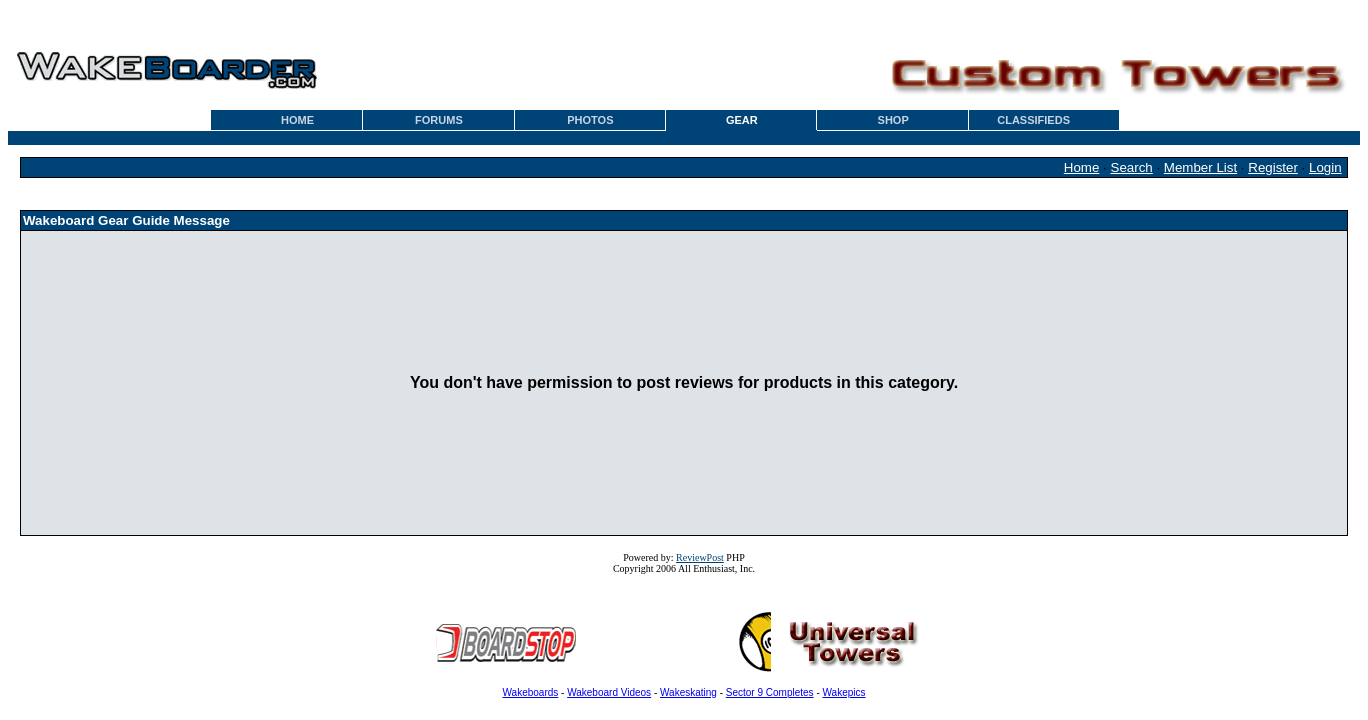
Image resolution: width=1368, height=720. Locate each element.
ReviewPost (700, 557)
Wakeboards (531, 692)
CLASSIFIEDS (1033, 120)
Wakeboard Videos (609, 692)
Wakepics (844, 692)
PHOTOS (590, 120)
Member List (1200, 167)
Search (1132, 167)
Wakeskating (688, 692)
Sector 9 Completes (770, 692)
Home (1082, 167)
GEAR (742, 120)
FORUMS (439, 120)
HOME (297, 120)
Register (1273, 167)
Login (1325, 167)
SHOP (893, 120)
